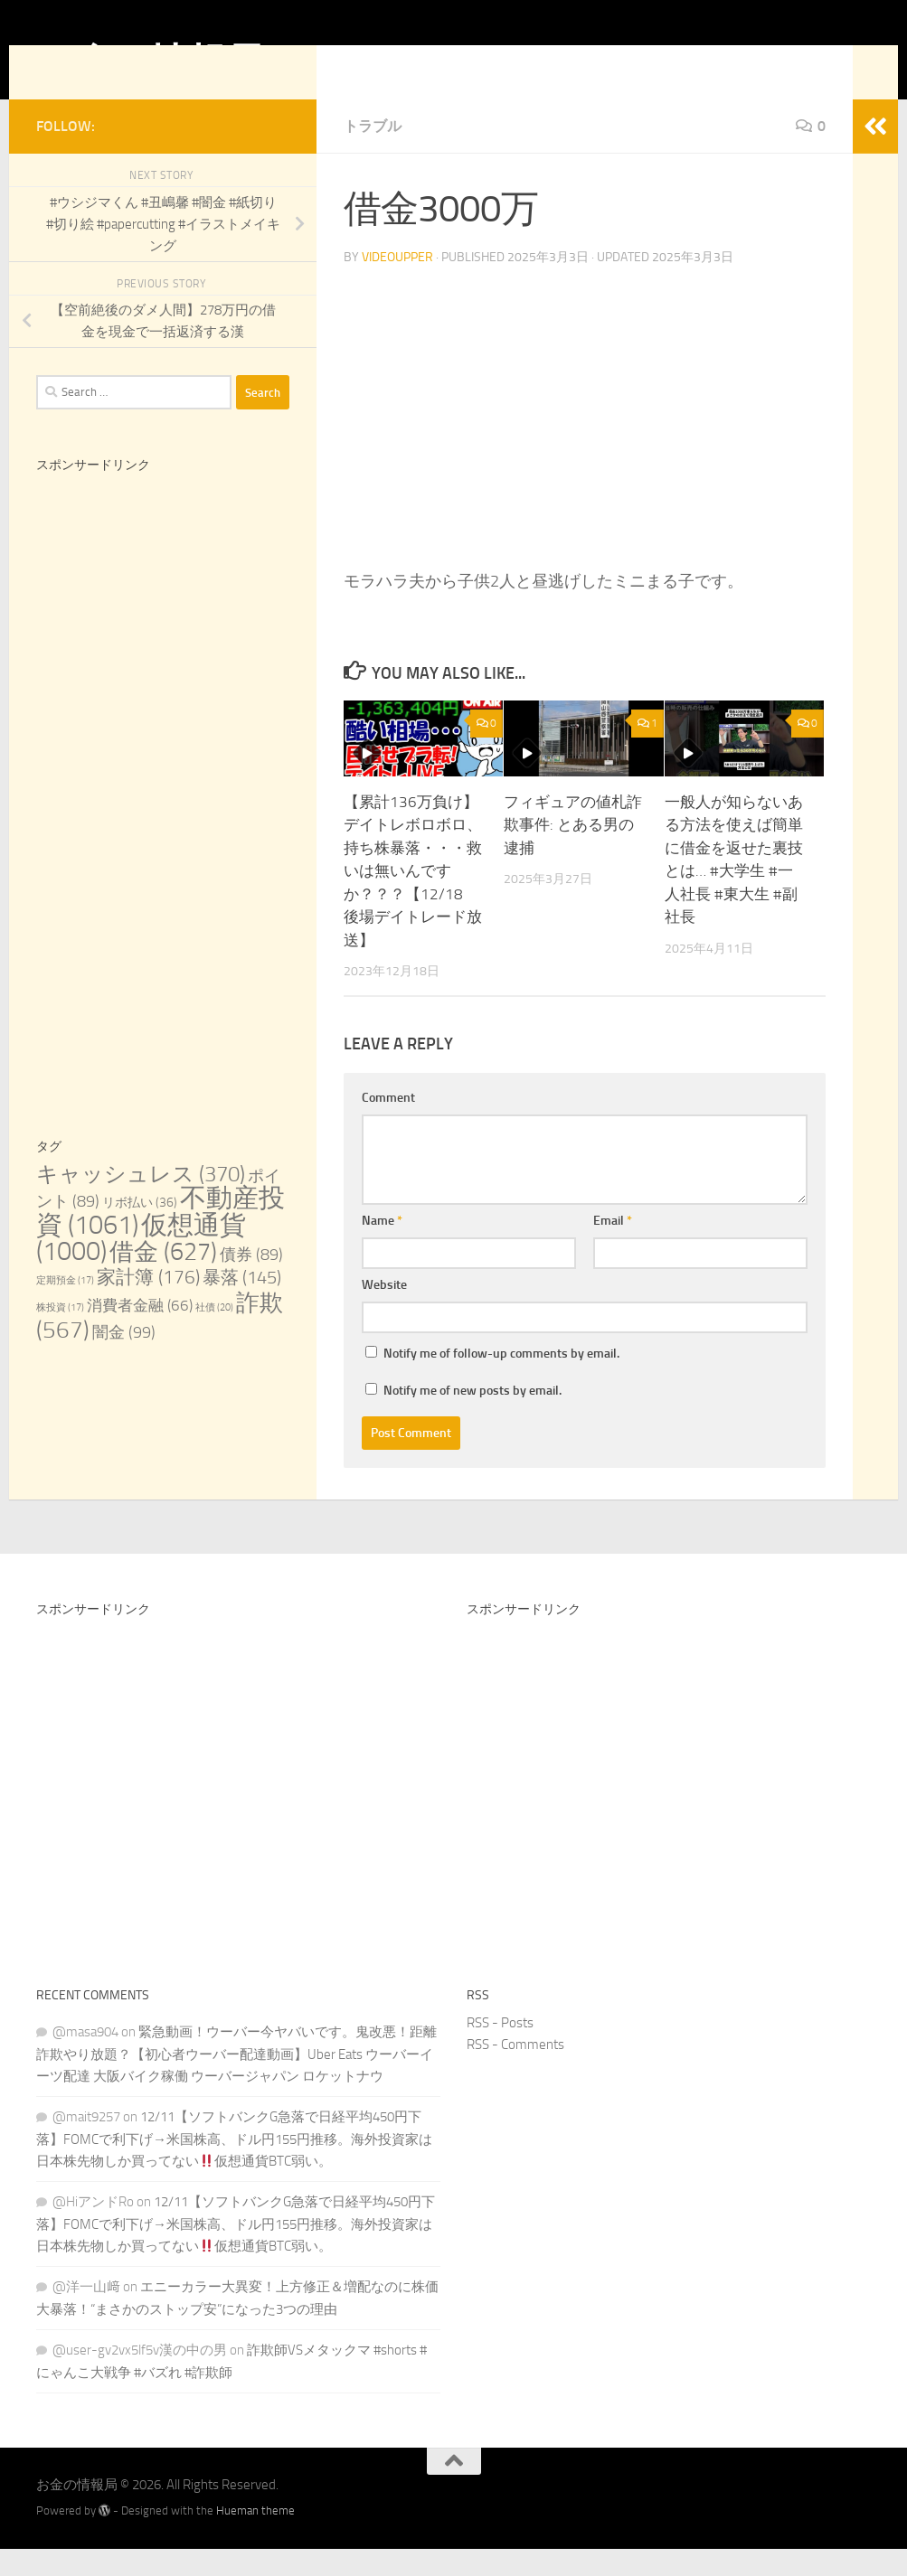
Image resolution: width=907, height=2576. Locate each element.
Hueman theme (255, 2537)
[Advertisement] (162, 665)
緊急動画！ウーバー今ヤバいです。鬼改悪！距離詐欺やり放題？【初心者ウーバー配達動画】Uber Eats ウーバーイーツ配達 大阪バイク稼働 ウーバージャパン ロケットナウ (236, 2081)
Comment (388, 1125)
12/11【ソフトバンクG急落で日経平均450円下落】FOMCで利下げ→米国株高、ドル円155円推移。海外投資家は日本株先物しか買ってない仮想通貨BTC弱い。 (234, 2166)
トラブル (373, 153)
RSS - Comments (515, 2072)
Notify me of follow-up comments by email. (501, 1380)
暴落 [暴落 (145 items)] (242, 1304)
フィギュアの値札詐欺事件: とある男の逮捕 (573, 852)
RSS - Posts (500, 2050)
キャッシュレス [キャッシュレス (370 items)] (140, 1201)
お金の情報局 (149, 62)
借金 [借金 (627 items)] (163, 1278)
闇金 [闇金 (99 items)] (124, 1359)
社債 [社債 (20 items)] (214, 1334)
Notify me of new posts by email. (472, 1417)
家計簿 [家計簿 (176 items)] (148, 1304)
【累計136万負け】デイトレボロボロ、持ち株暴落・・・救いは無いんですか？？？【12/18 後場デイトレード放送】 (413, 898)
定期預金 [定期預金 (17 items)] (65, 1307)
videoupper (397, 284)
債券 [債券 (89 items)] (251, 1282)
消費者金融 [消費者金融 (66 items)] (140, 1332)
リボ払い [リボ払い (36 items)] (139, 1229)
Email (612, 1247)
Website (384, 1312)
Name (382, 1247)
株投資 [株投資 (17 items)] (60, 1334)
